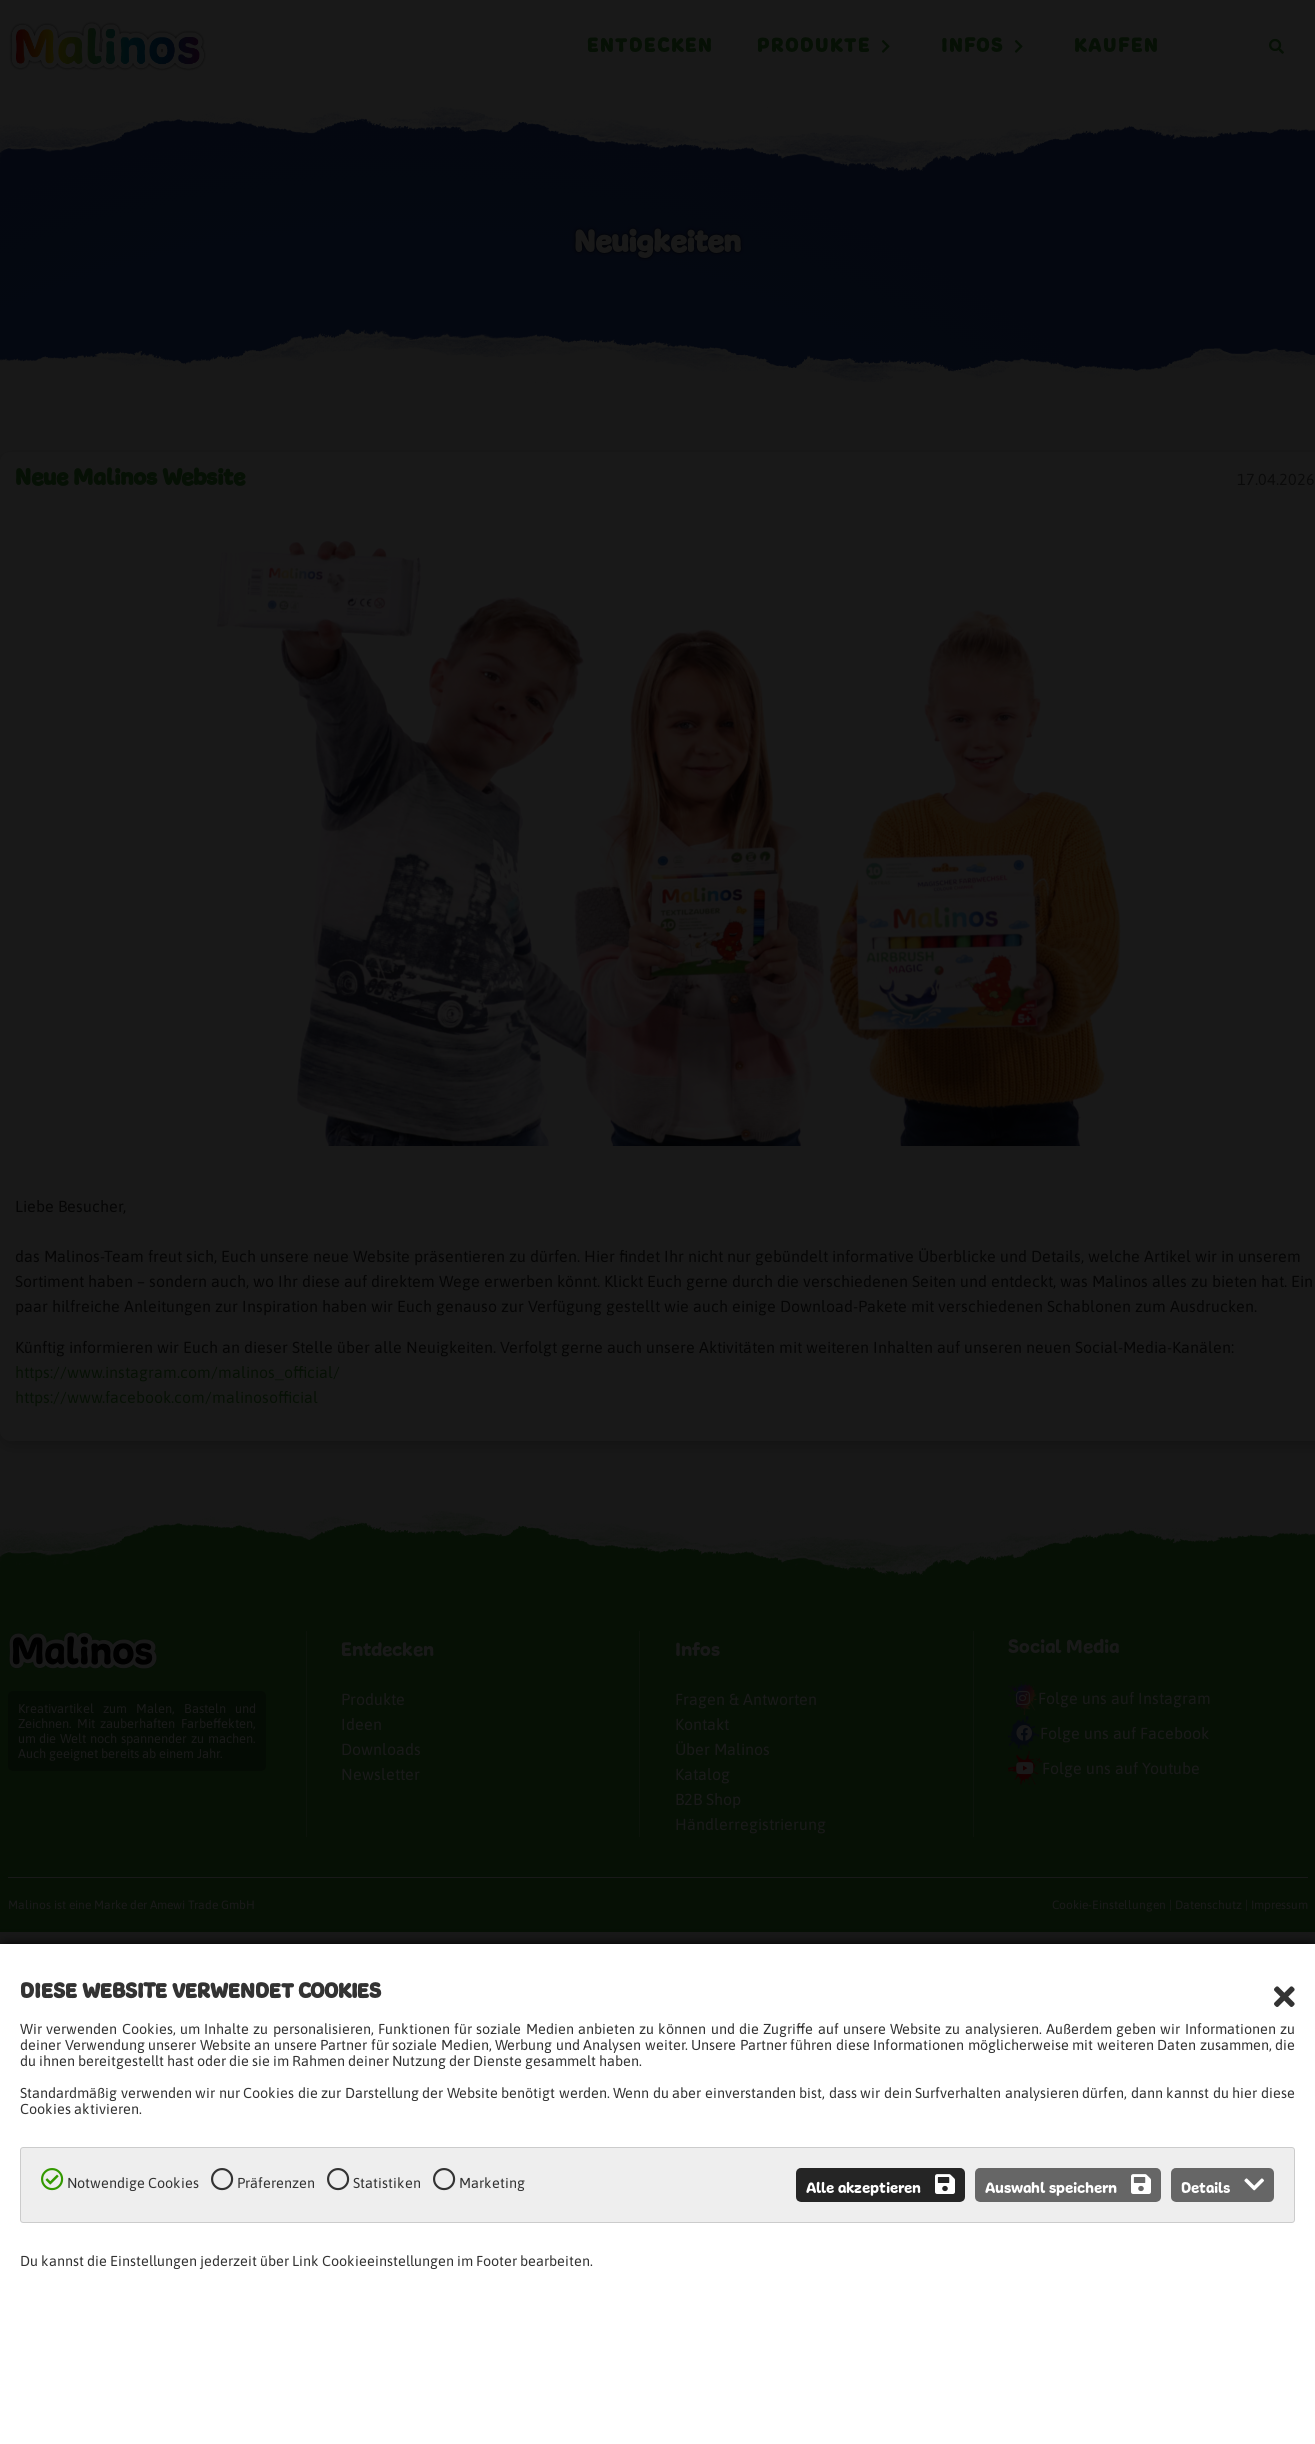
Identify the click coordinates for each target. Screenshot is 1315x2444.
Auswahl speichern (1068, 2185)
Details (1222, 2185)
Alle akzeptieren (880, 2185)
